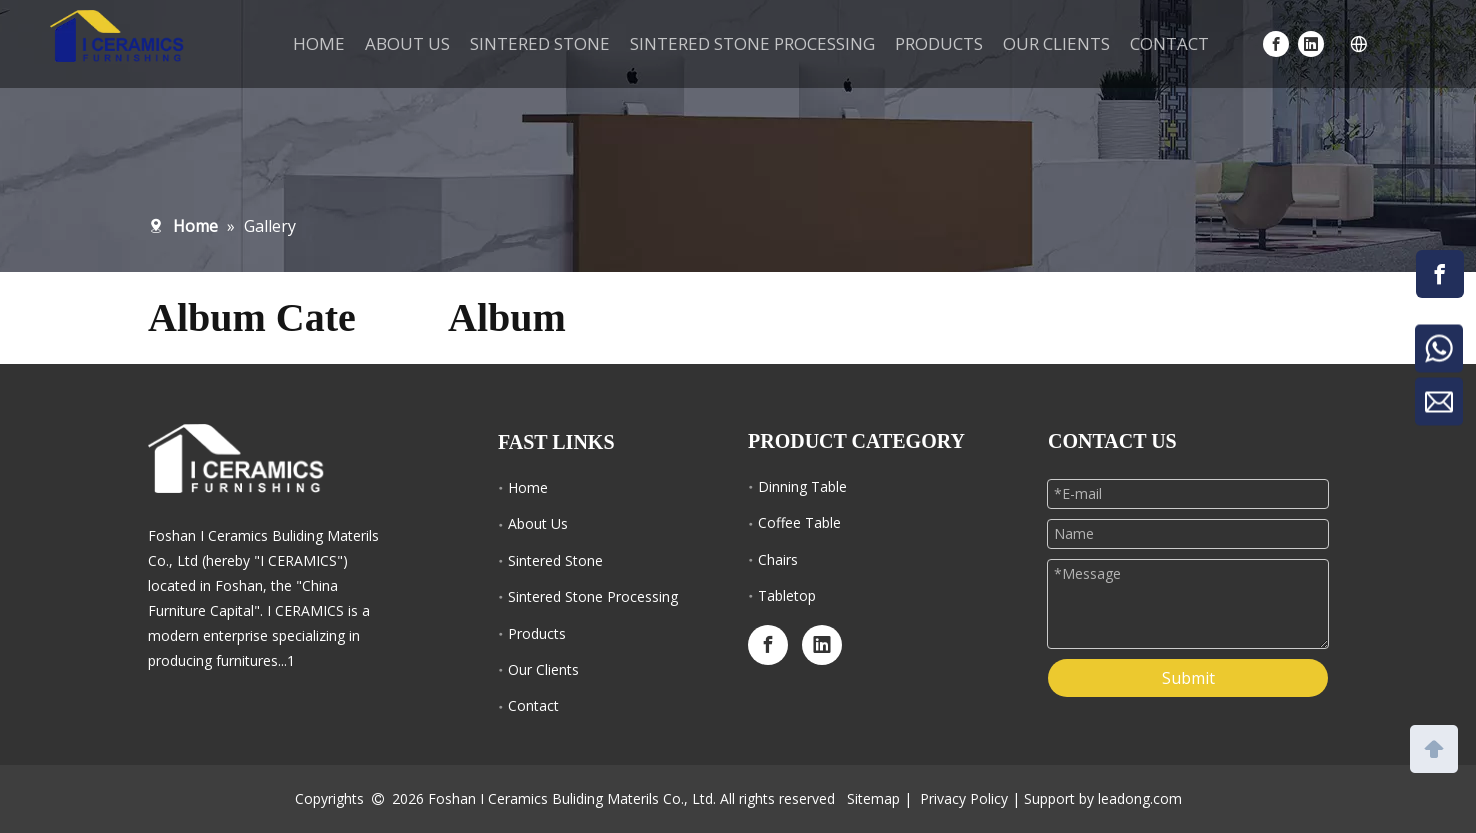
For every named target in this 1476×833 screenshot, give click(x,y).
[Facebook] (1276, 43)
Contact (533, 705)
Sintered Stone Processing (593, 596)
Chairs (778, 559)
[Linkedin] (1311, 43)
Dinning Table (802, 486)
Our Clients (543, 669)
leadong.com (1140, 798)
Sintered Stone (555, 560)
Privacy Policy (964, 798)
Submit (1188, 678)
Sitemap (873, 798)
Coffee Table (799, 522)
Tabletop (787, 595)
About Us (538, 523)
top (1434, 747)
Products (537, 633)
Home (528, 487)
